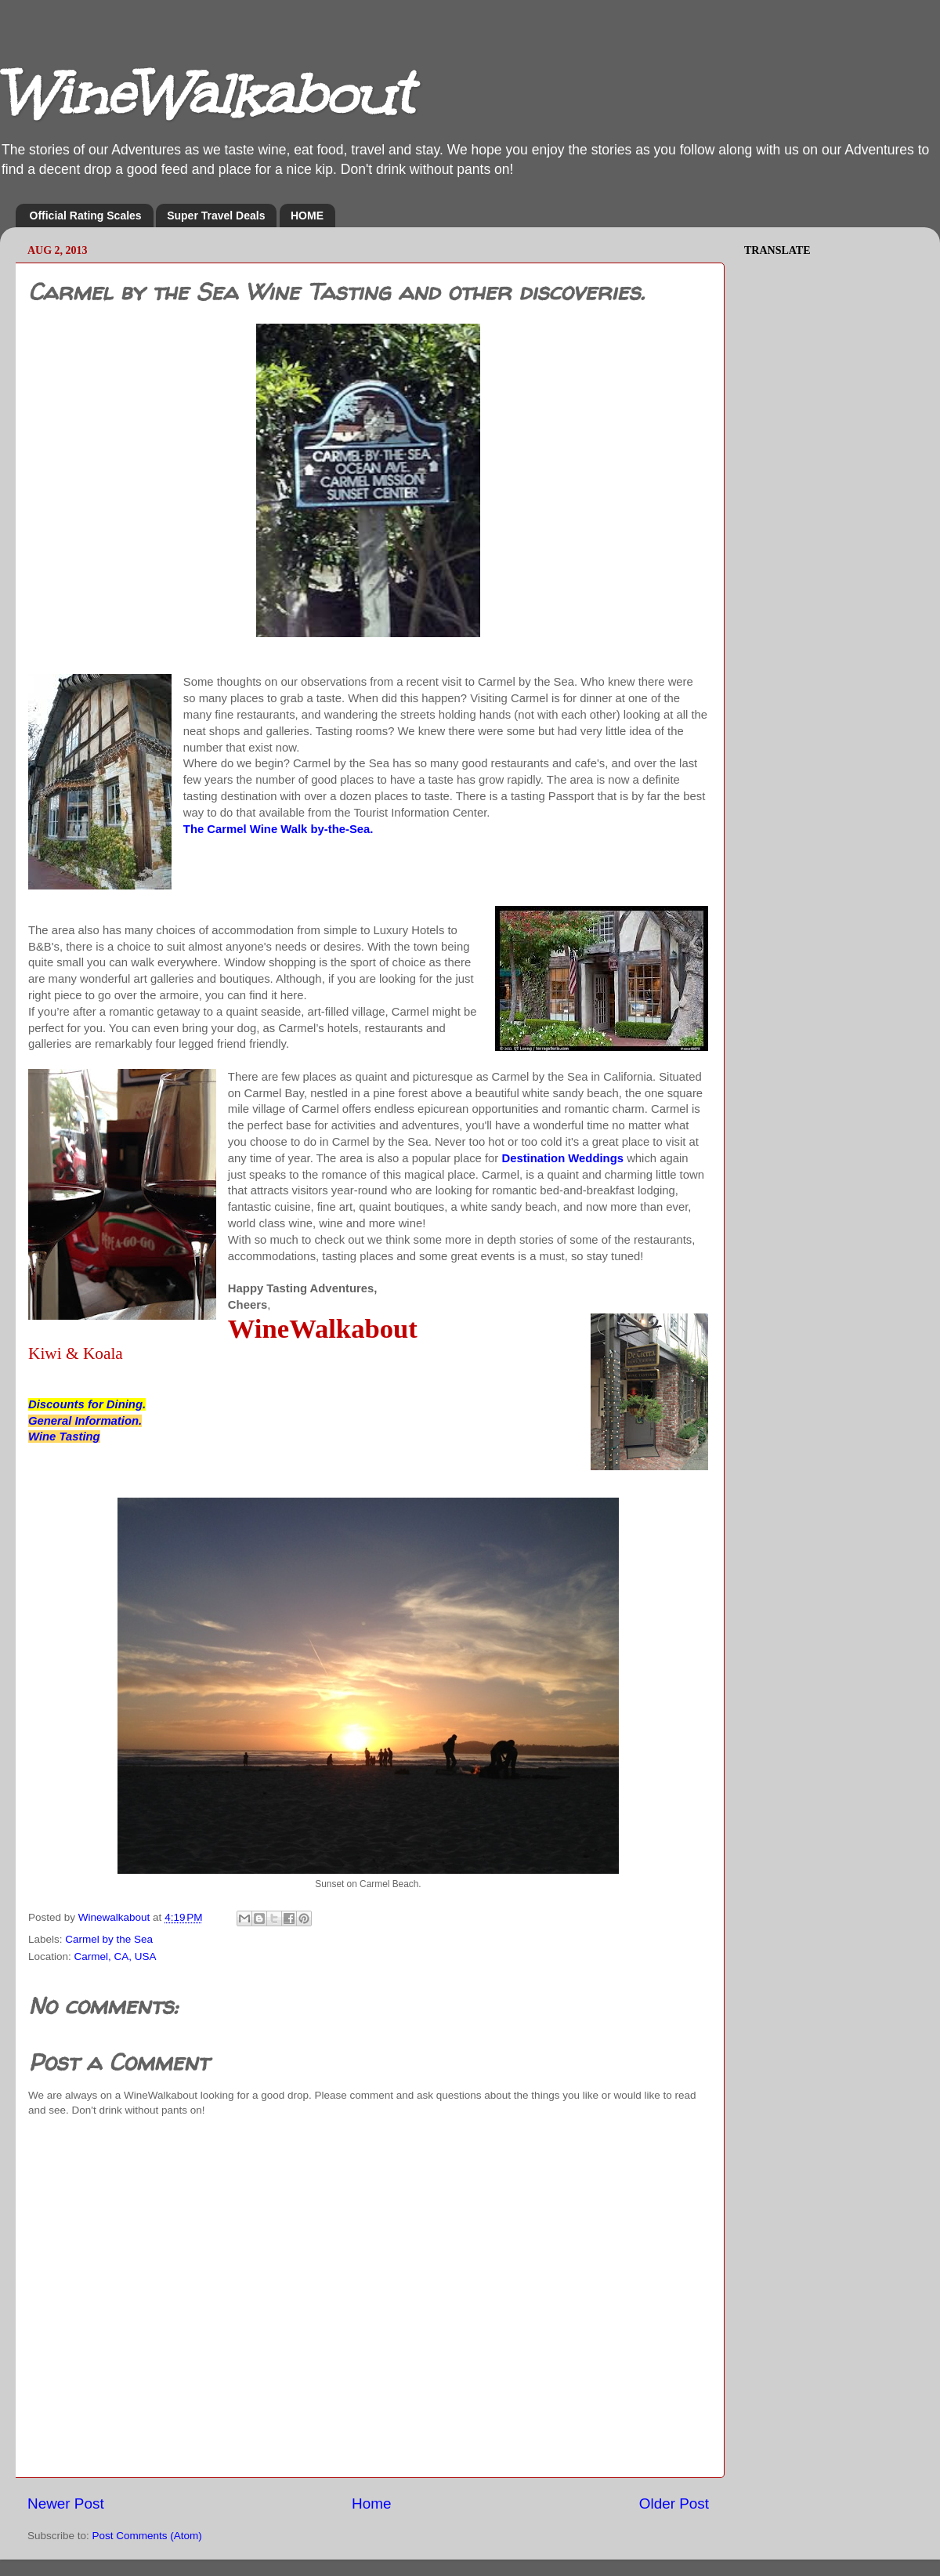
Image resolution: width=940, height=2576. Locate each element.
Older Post (674, 2503)
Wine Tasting (64, 1436)
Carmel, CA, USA (115, 1956)
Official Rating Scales (86, 215)
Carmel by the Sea (109, 1939)
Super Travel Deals (216, 215)
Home (371, 2503)
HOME (307, 215)
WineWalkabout (205, 94)
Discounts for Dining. (87, 1404)
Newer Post (65, 2503)
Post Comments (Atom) (147, 2536)
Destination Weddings (562, 1158)
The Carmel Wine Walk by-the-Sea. (278, 829)
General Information (83, 1421)
